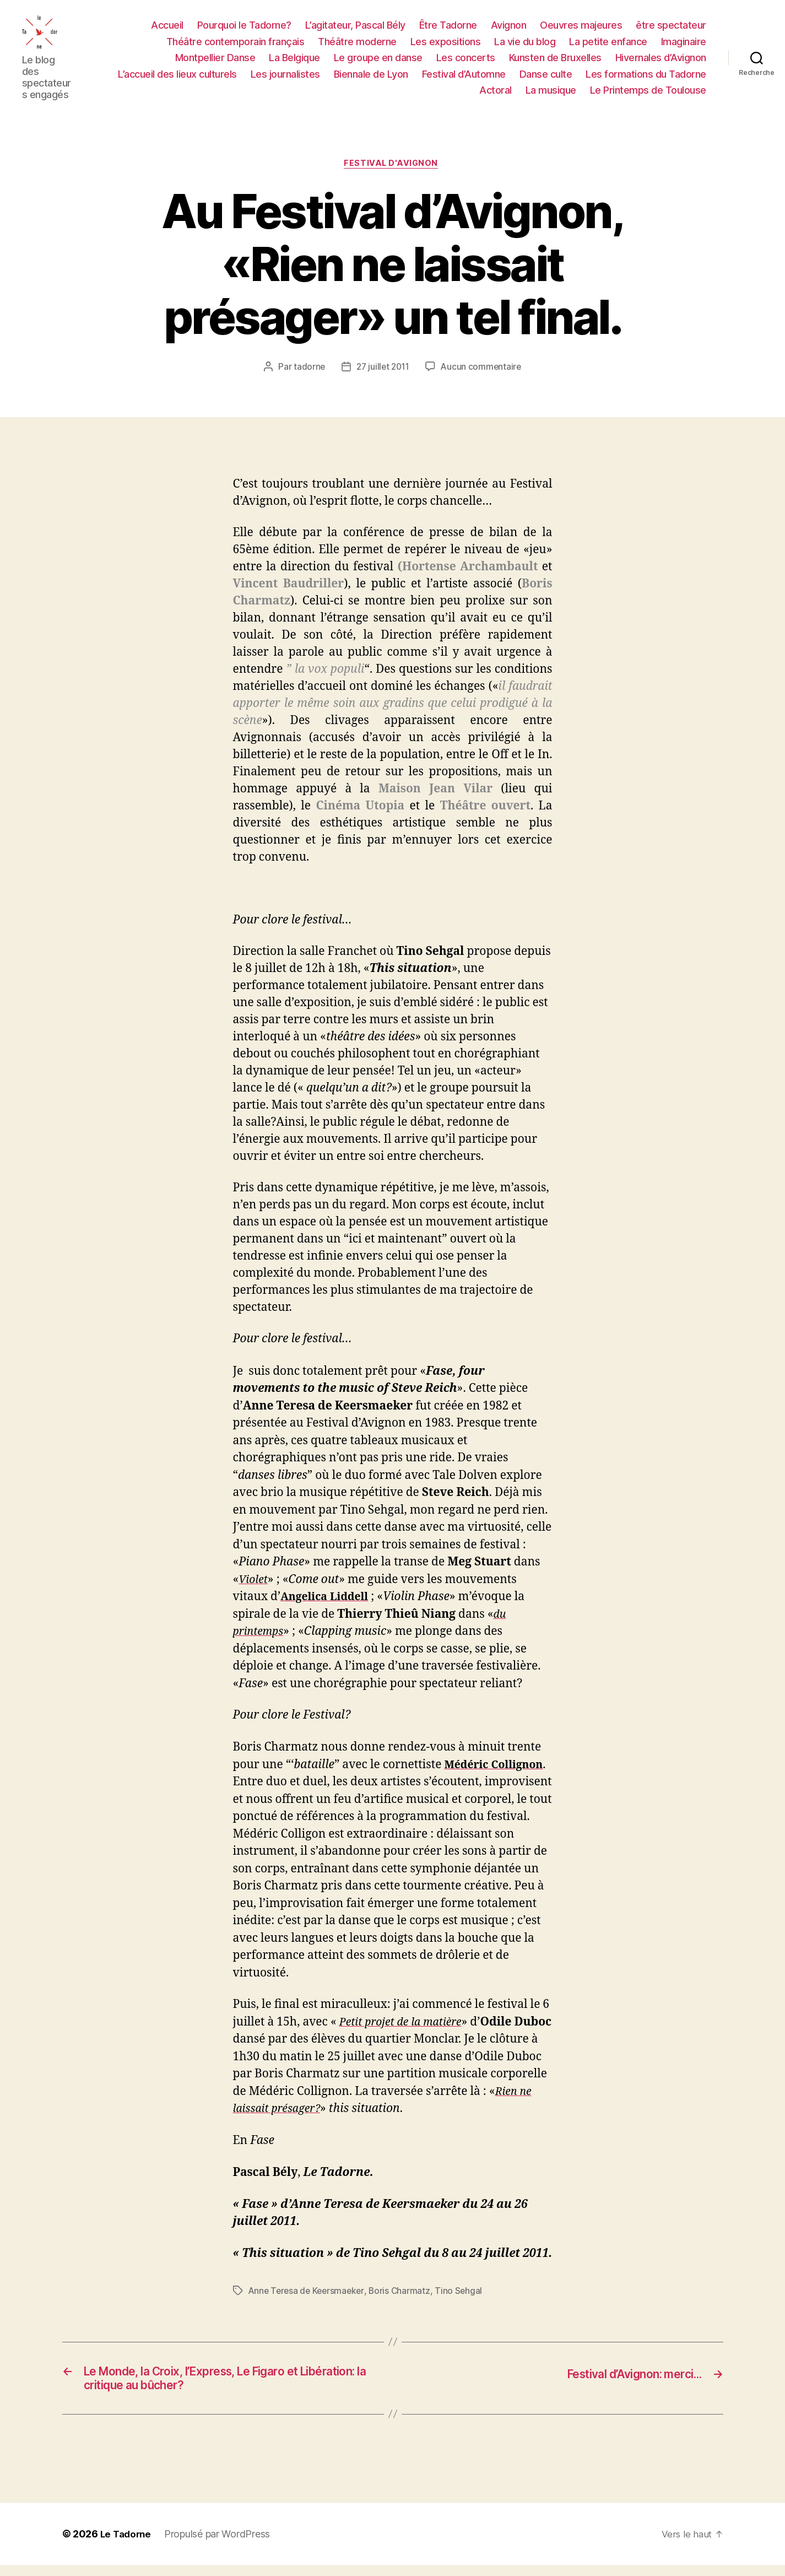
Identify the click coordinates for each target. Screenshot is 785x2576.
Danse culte (545, 76)
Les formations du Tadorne (646, 76)
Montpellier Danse (215, 60)
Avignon (509, 28)
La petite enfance (608, 44)
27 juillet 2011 (382, 373)
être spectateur (671, 28)
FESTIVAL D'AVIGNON (392, 170)
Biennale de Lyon (371, 76)
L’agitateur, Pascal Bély (355, 28)
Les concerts (465, 60)
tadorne (307, 373)
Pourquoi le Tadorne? (244, 28)
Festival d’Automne (464, 76)
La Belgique (294, 60)
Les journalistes (285, 76)
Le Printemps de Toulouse (648, 93)
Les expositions (445, 44)
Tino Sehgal (464, 2297)
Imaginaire (683, 44)
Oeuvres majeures (581, 28)
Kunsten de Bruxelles (555, 60)
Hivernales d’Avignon (660, 60)
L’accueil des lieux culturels (177, 76)
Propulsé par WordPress (220, 2545)
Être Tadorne (448, 28)
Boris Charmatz (404, 2297)
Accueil (167, 28)
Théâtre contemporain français (235, 44)
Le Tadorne (127, 2545)
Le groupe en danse (378, 60)
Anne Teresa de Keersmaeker (308, 2297)
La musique (551, 93)
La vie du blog (524, 44)
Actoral (495, 93)
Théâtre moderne (357, 44)
